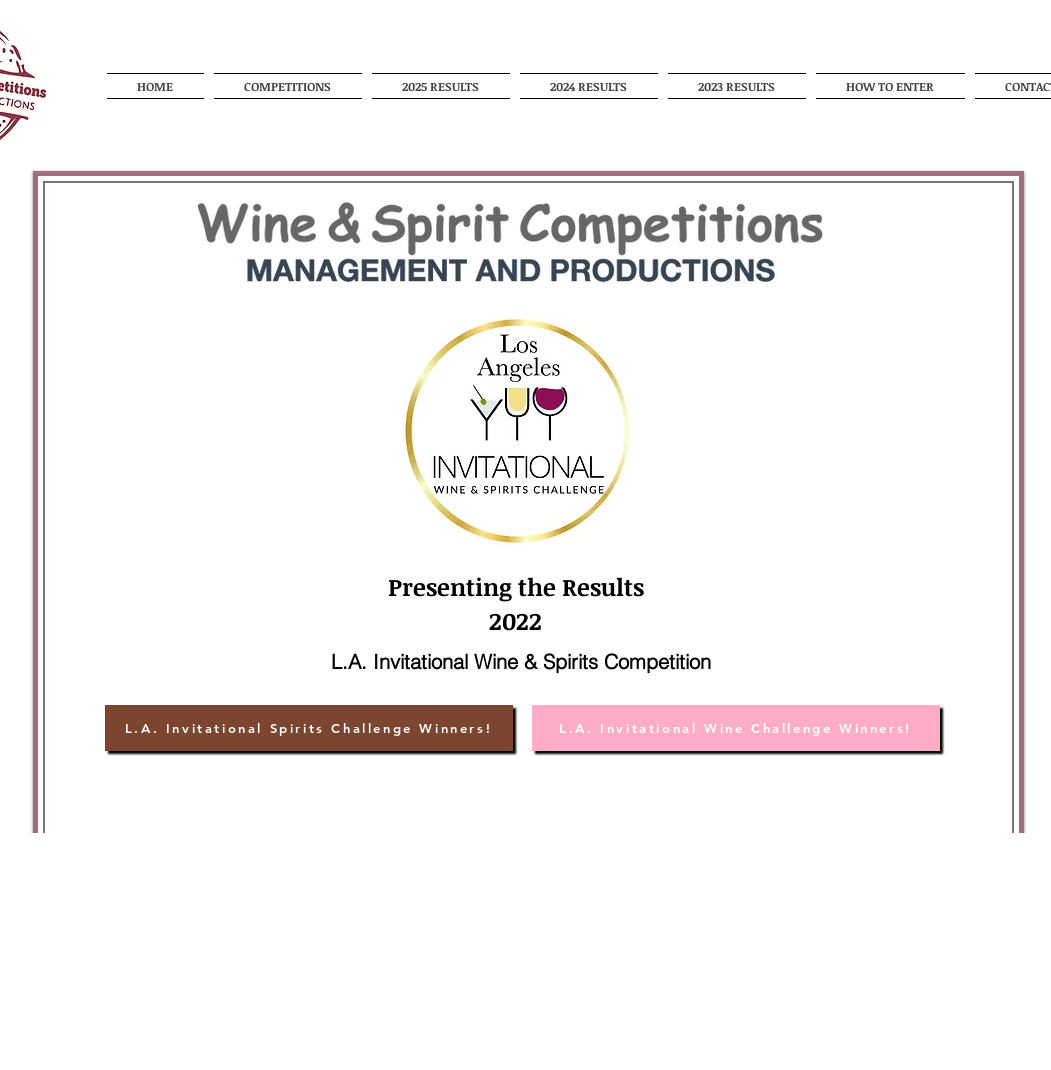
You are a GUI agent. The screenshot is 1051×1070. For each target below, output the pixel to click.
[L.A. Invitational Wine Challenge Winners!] (736, 728)
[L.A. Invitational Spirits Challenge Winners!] (309, 728)
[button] (288, 86)
